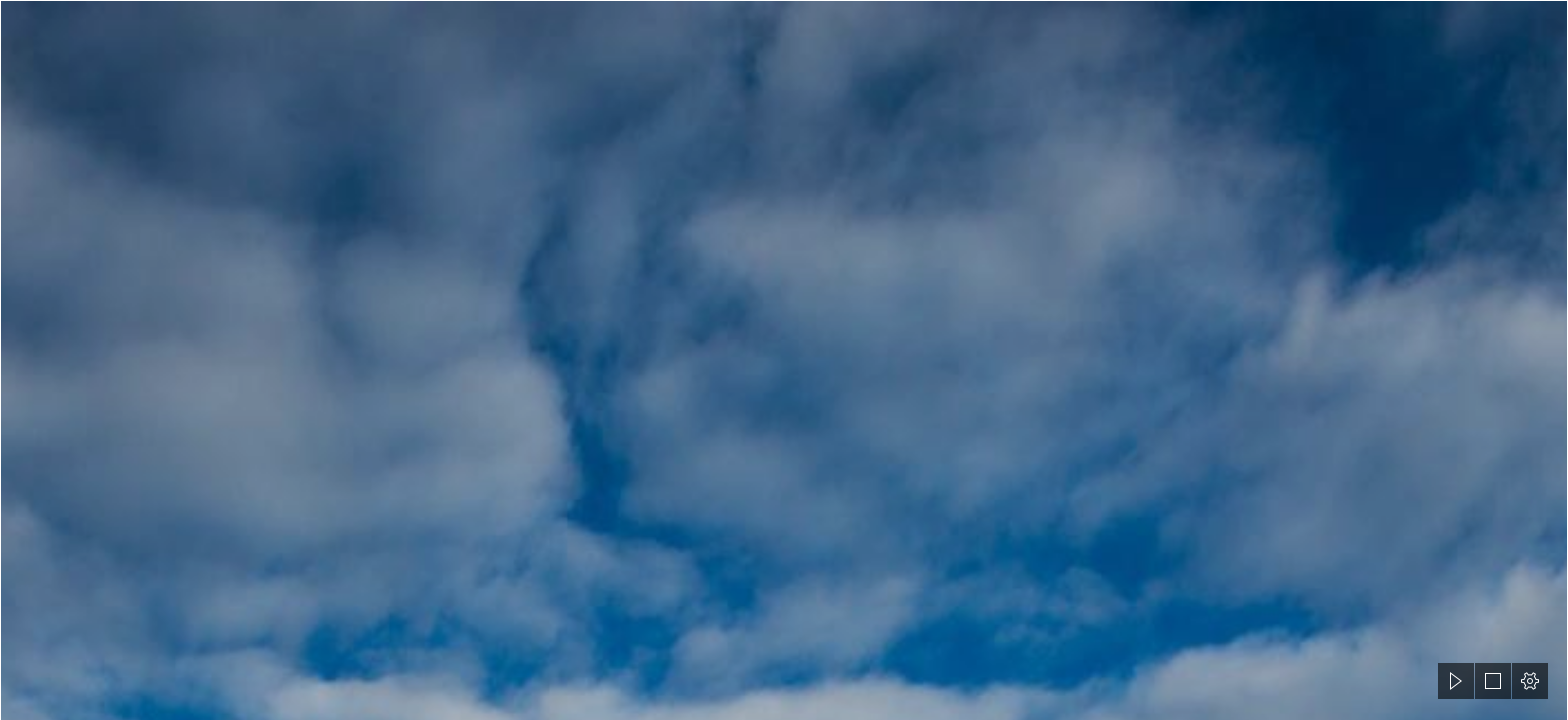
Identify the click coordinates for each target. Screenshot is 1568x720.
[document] (784, 360)
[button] (1456, 681)
